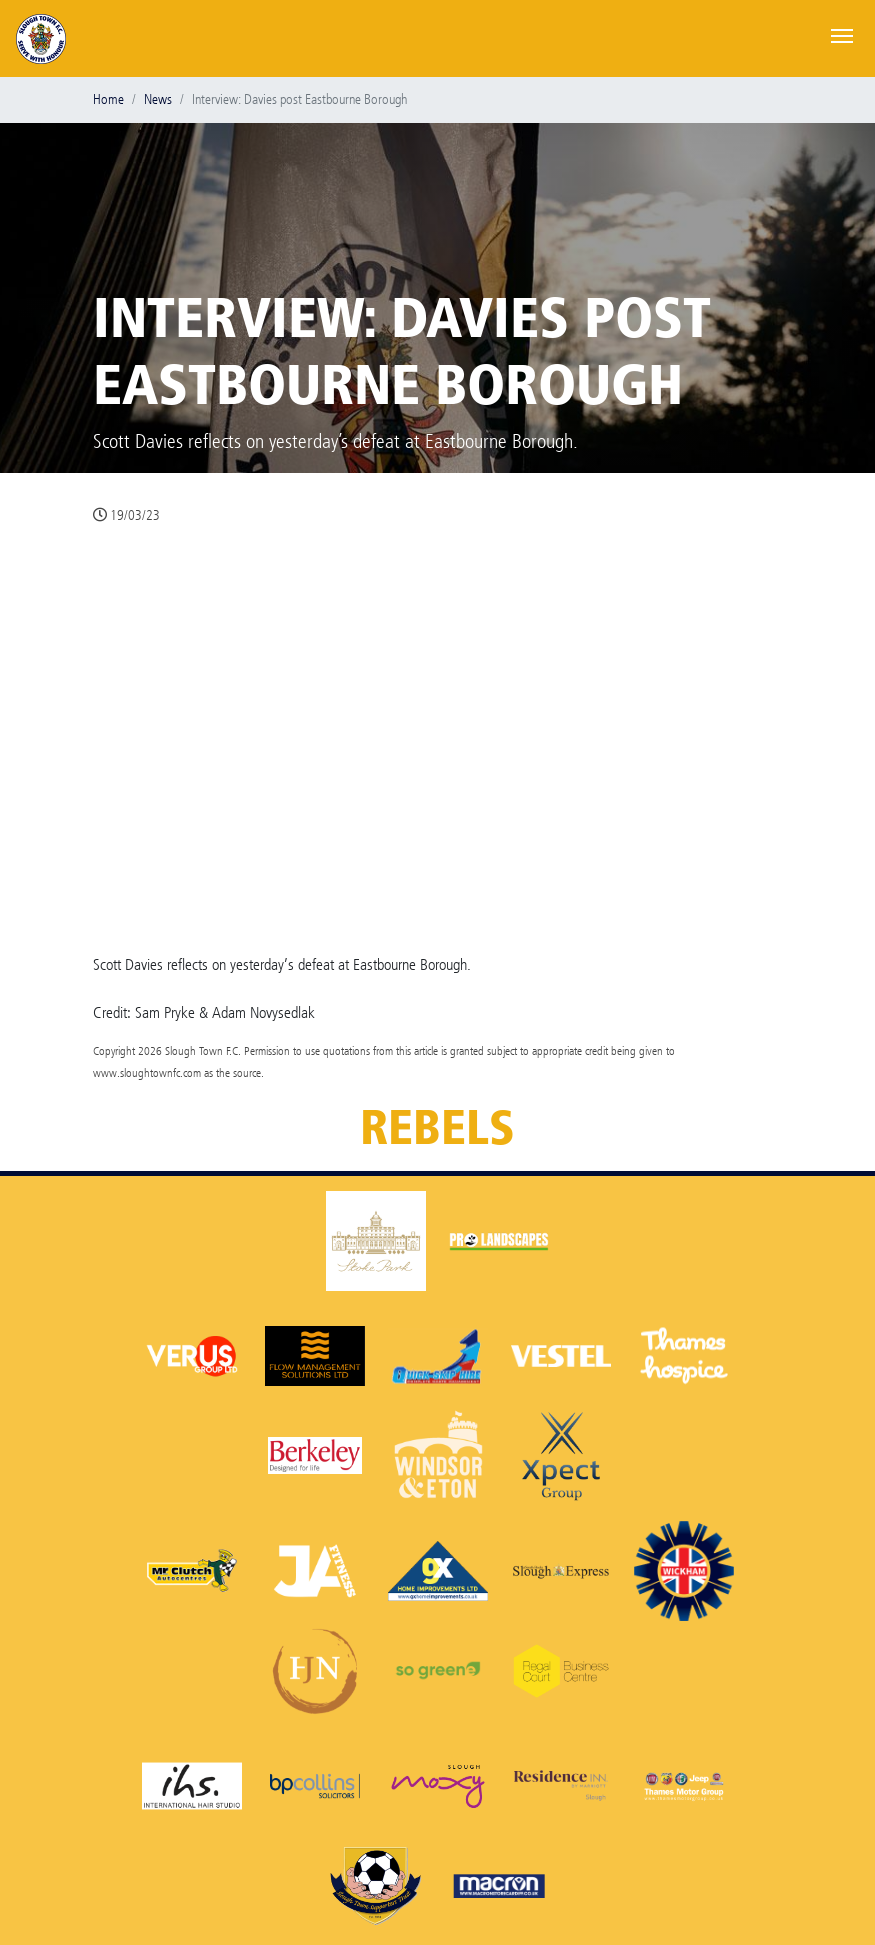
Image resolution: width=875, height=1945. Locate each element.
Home (108, 99)
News (158, 99)
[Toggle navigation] (842, 34)
